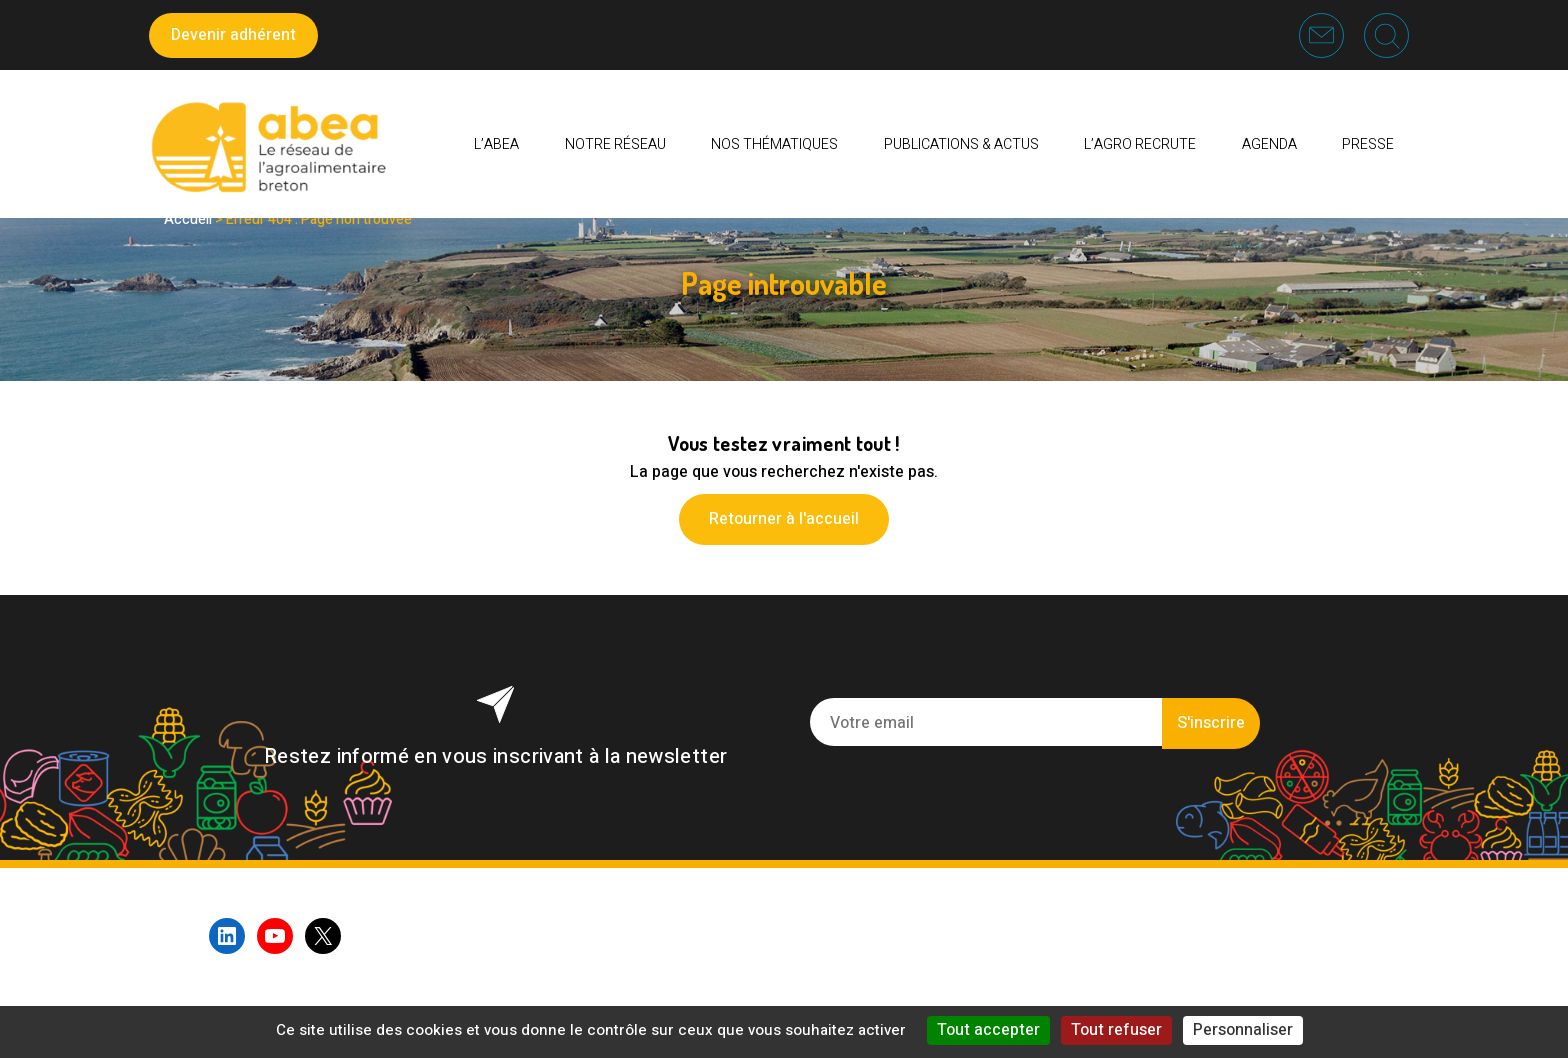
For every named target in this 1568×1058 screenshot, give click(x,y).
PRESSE (1368, 144)
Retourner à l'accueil (784, 519)
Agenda (1269, 144)
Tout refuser (1116, 1030)
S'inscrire (1211, 723)
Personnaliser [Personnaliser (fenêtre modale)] (1243, 1030)
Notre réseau (615, 144)
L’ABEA (496, 144)
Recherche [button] (1387, 35)
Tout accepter (988, 1030)
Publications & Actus (961, 144)
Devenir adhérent (233, 35)
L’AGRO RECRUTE (1140, 144)
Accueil (188, 219)
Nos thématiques (774, 144)
